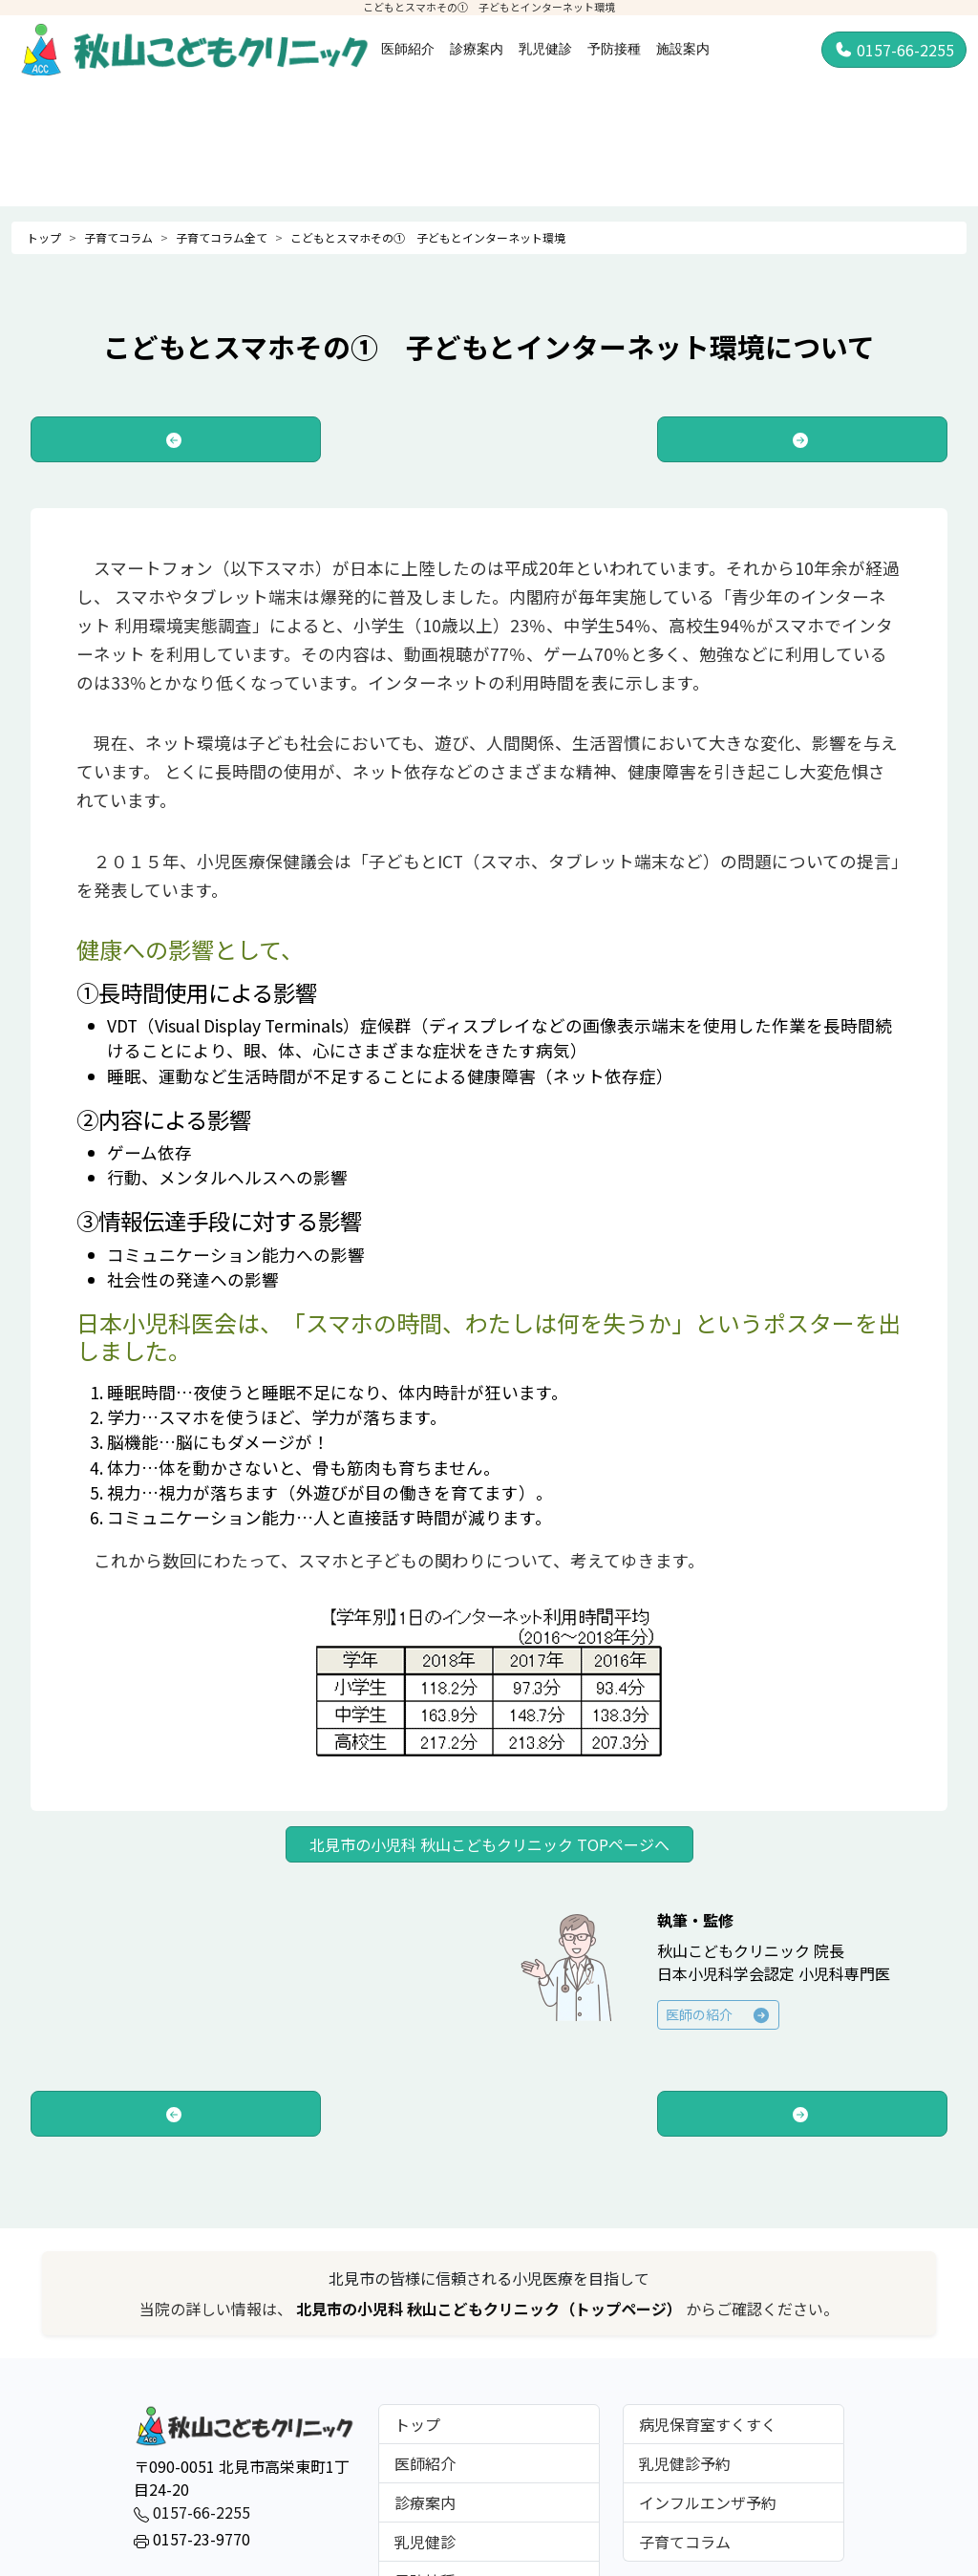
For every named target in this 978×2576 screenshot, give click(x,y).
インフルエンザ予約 (707, 2502)
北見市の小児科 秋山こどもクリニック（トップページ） (491, 2308)
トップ (44, 237)
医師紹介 (408, 48)
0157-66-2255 (894, 49)
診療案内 (476, 48)
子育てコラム (118, 237)
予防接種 (614, 48)
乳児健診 (545, 48)
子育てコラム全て (221, 237)
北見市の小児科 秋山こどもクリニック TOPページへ (489, 1844)
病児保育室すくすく (707, 2424)
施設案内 (683, 48)
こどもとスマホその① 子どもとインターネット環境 (427, 237)
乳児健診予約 (685, 2463)
